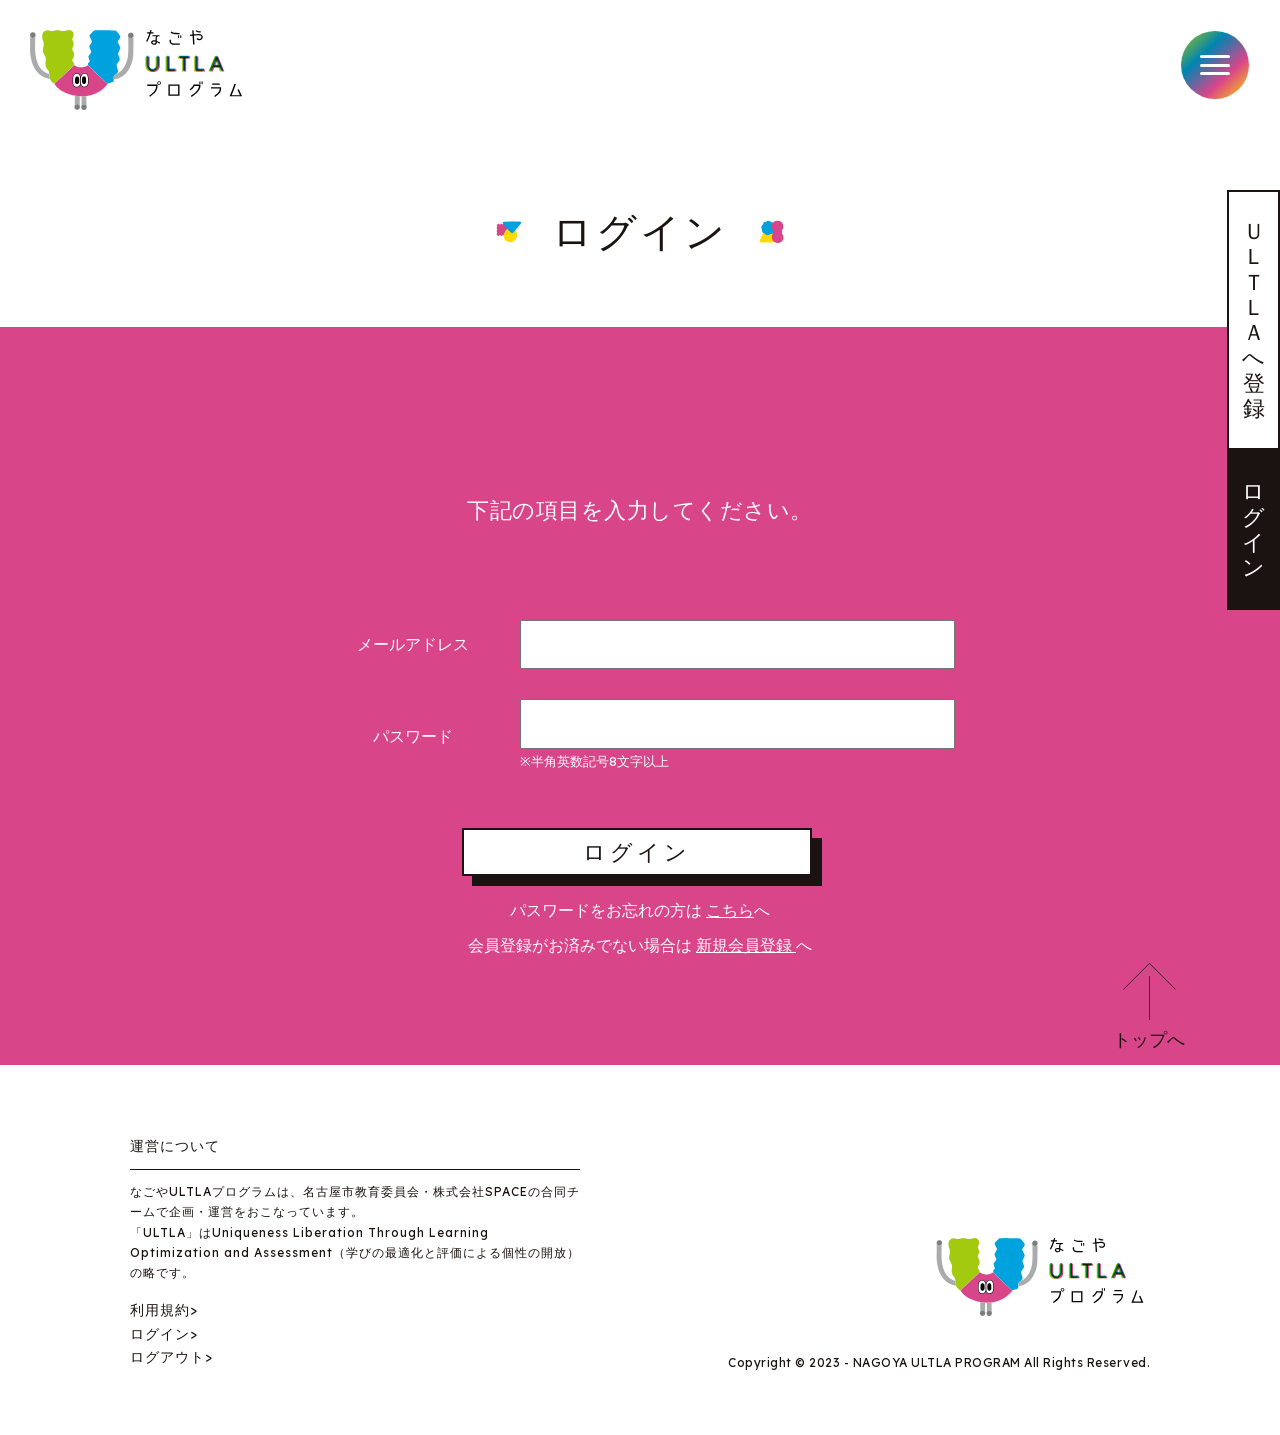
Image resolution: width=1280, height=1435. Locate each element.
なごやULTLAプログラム (138, 70)
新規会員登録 (746, 945)
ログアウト (167, 1357)
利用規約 (160, 1310)
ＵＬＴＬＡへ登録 (1254, 319)
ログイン (1254, 529)
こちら (730, 910)
